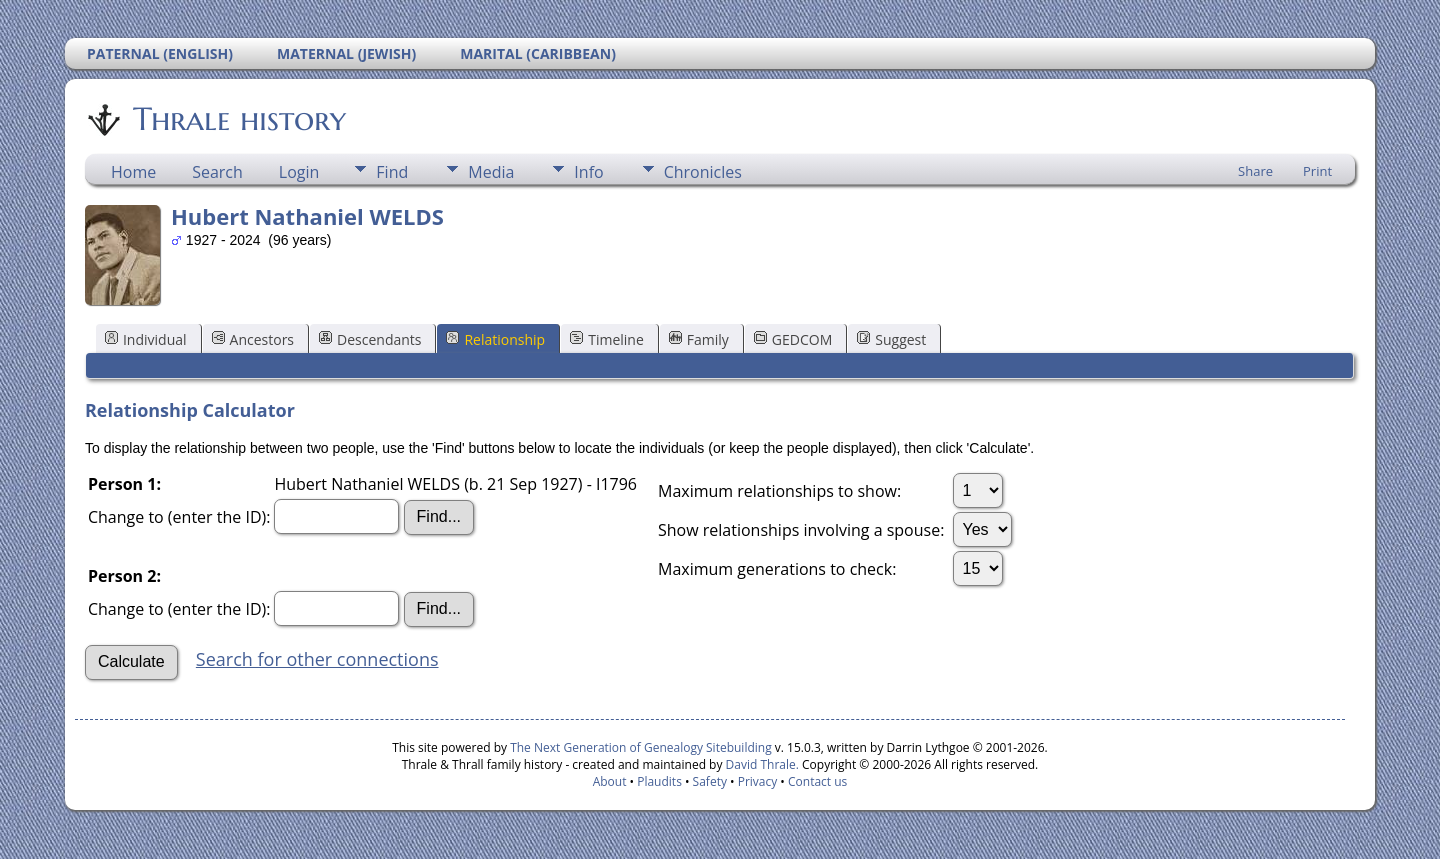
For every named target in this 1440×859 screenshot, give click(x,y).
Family (699, 339)
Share (1255, 171)
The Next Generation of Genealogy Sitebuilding (641, 747)
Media (491, 172)
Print (1317, 171)
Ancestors (253, 339)
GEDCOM (793, 339)
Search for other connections (317, 659)
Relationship (495, 339)
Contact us (817, 781)
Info (588, 172)
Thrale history (238, 119)
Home (133, 172)
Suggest (891, 339)
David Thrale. (760, 764)
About (610, 781)
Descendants (370, 339)
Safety (710, 781)
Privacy (758, 781)
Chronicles (703, 172)
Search (217, 172)
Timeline (607, 339)
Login (299, 172)
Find (392, 172)
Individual (146, 339)
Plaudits (659, 781)
